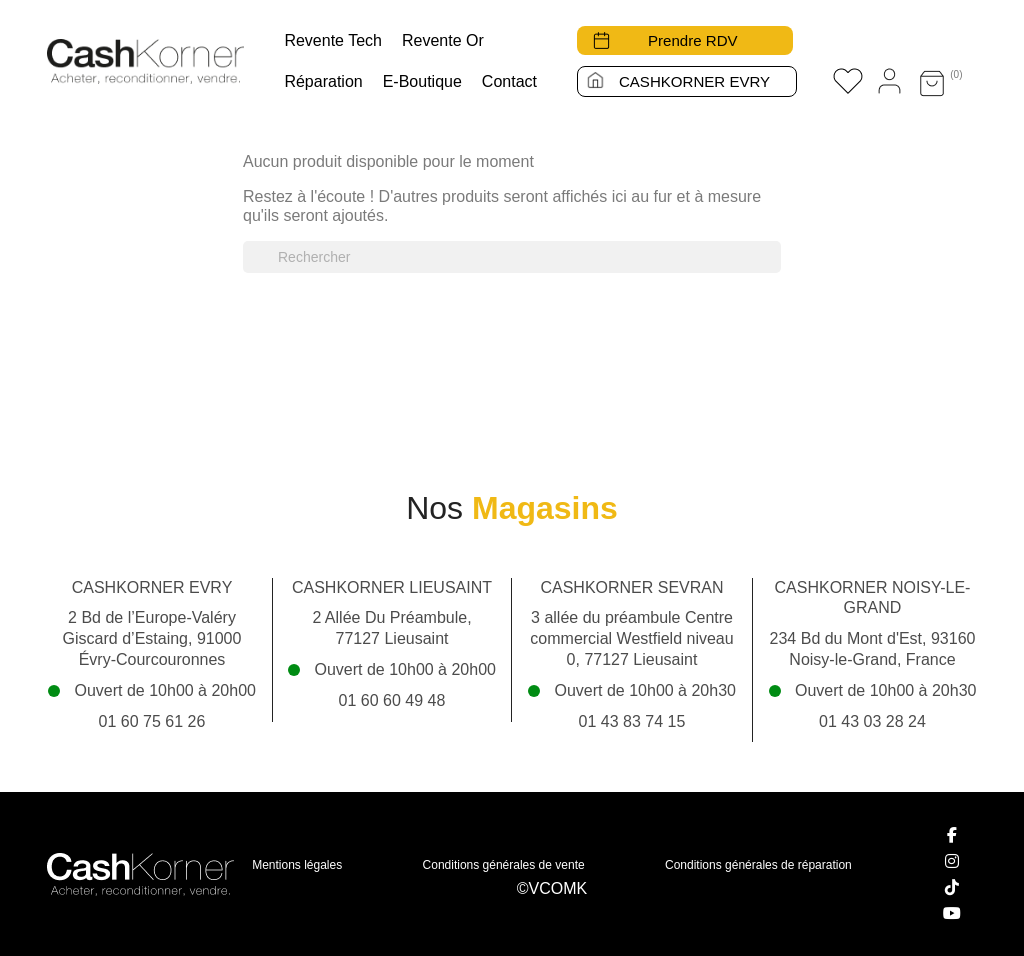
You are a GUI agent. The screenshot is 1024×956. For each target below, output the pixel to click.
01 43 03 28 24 (872, 721)
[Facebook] (952, 835)
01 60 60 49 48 (392, 700)
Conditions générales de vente (504, 865)
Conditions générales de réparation (758, 865)
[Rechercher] (512, 257)
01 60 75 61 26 (152, 721)
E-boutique (422, 81)
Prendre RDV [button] (694, 40)
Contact (509, 81)
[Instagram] (952, 861)
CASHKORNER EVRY (694, 81)
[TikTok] (952, 887)
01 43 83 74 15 (632, 721)
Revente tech (333, 40)
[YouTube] (952, 913)
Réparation (323, 81)
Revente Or (443, 40)
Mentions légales (297, 865)
